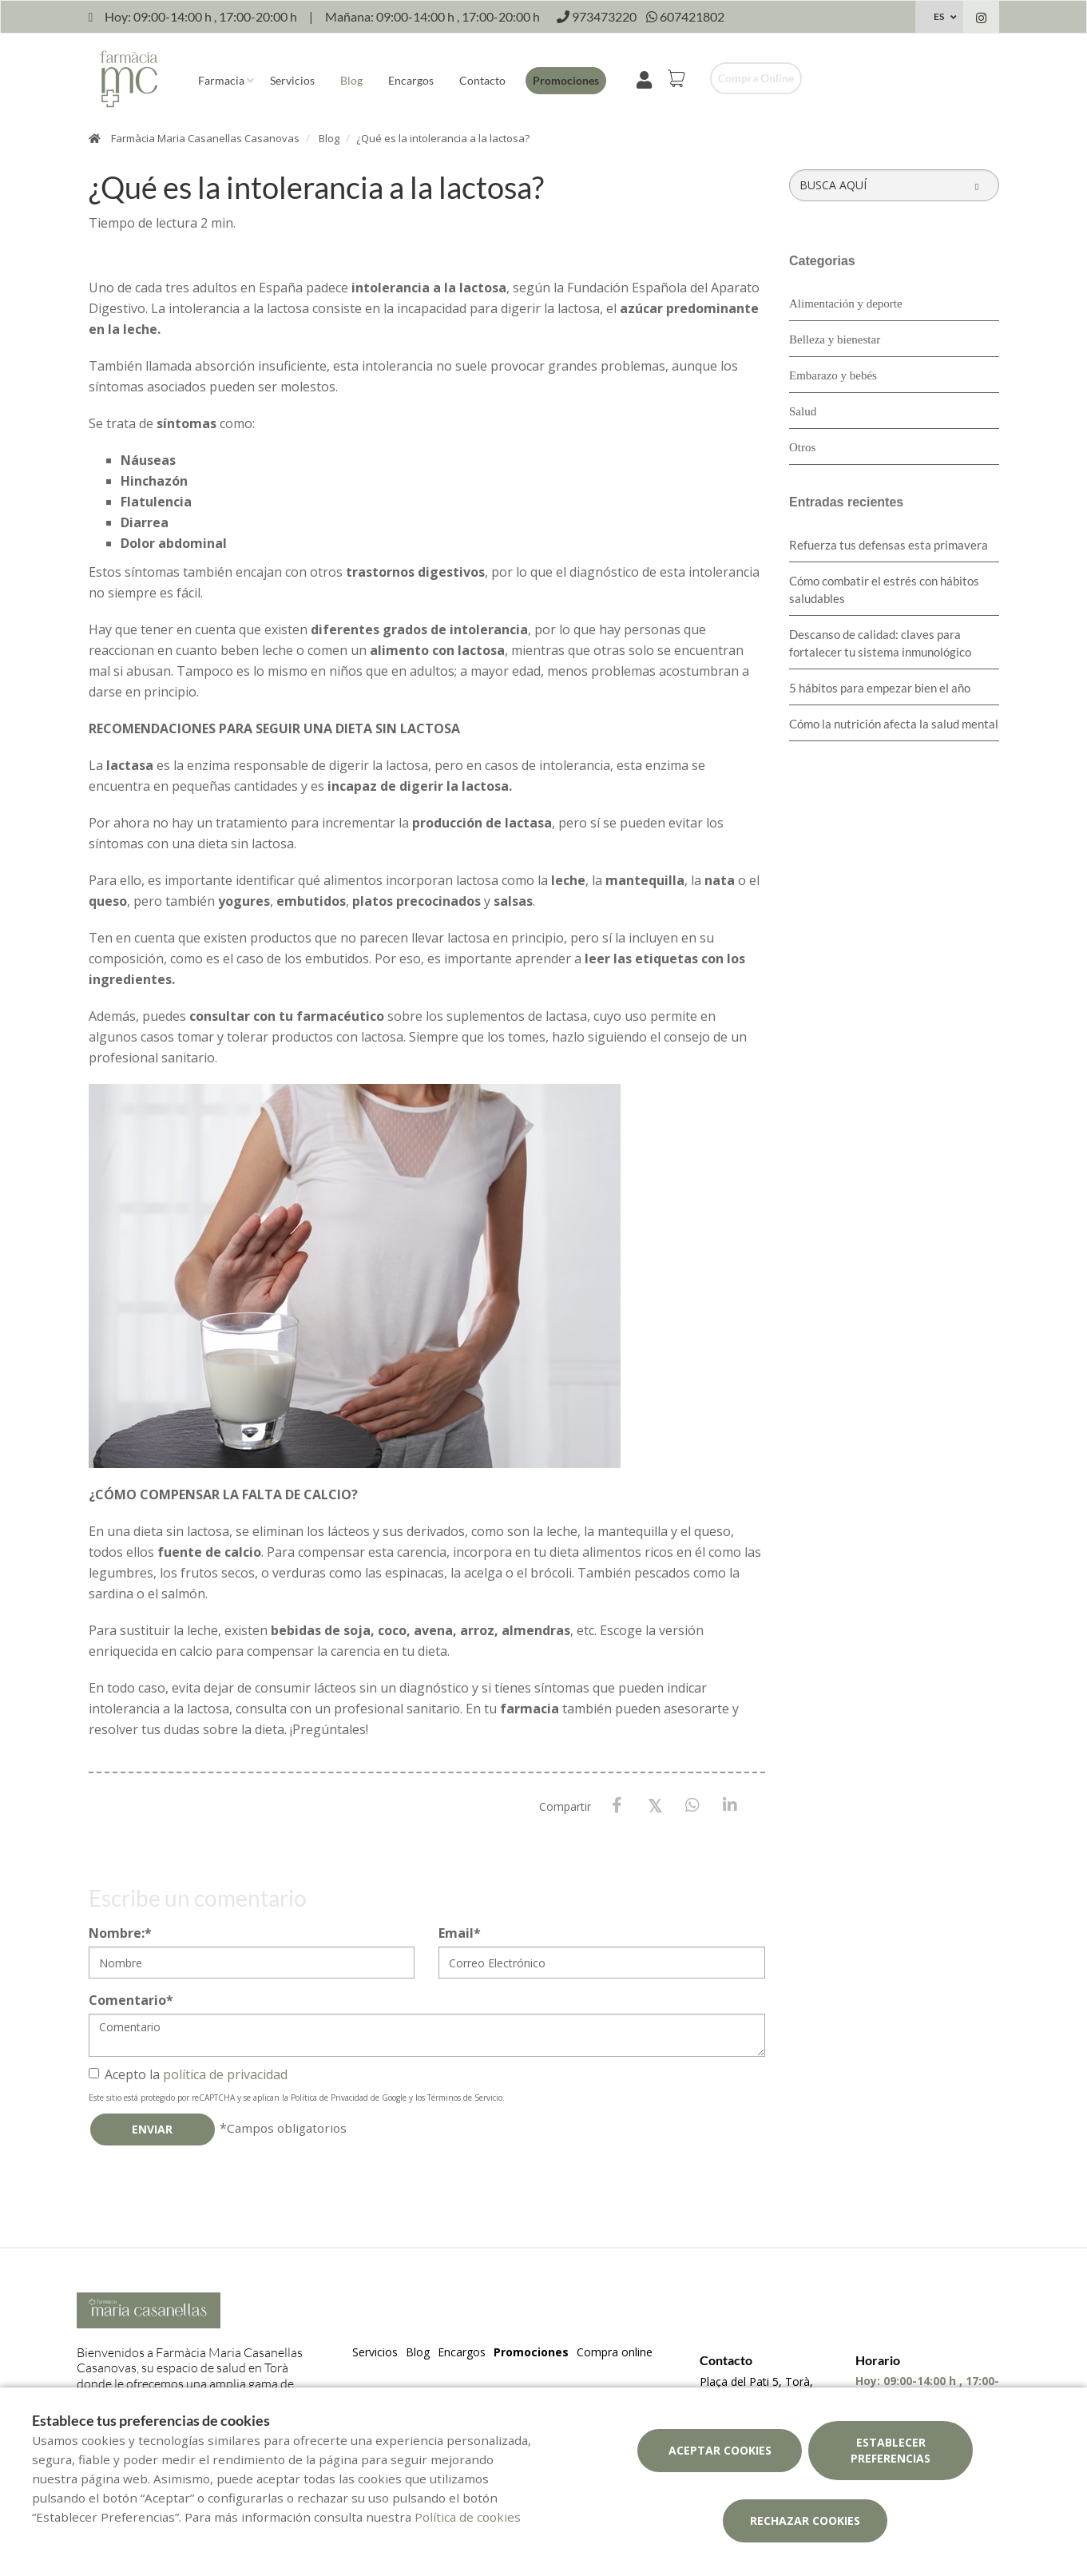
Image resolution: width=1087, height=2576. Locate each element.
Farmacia (221, 80)
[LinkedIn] (730, 1806)
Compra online (756, 78)
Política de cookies (468, 2517)
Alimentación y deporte (846, 303)
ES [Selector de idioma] (939, 16)
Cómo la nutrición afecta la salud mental (893, 723)
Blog (351, 80)
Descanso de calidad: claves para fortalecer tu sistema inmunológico (880, 643)
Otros (802, 447)
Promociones (566, 80)
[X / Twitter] (654, 1805)
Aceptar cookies (720, 2450)
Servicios (292, 80)
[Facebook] (617, 1806)
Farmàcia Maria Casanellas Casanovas (205, 138)
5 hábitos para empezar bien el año (879, 688)
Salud (802, 411)
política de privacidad (225, 2074)
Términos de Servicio (464, 2097)
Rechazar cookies (805, 2520)
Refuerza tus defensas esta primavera (888, 545)
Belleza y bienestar (834, 339)
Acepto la (188, 2074)
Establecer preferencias (890, 2450)
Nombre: (120, 1933)
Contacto (482, 80)
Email (459, 1933)
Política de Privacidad (329, 2097)
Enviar (152, 2129)
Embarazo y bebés (833, 375)
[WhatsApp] (692, 1806)
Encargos (411, 80)
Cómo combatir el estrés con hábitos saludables (884, 589)
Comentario (131, 2000)
